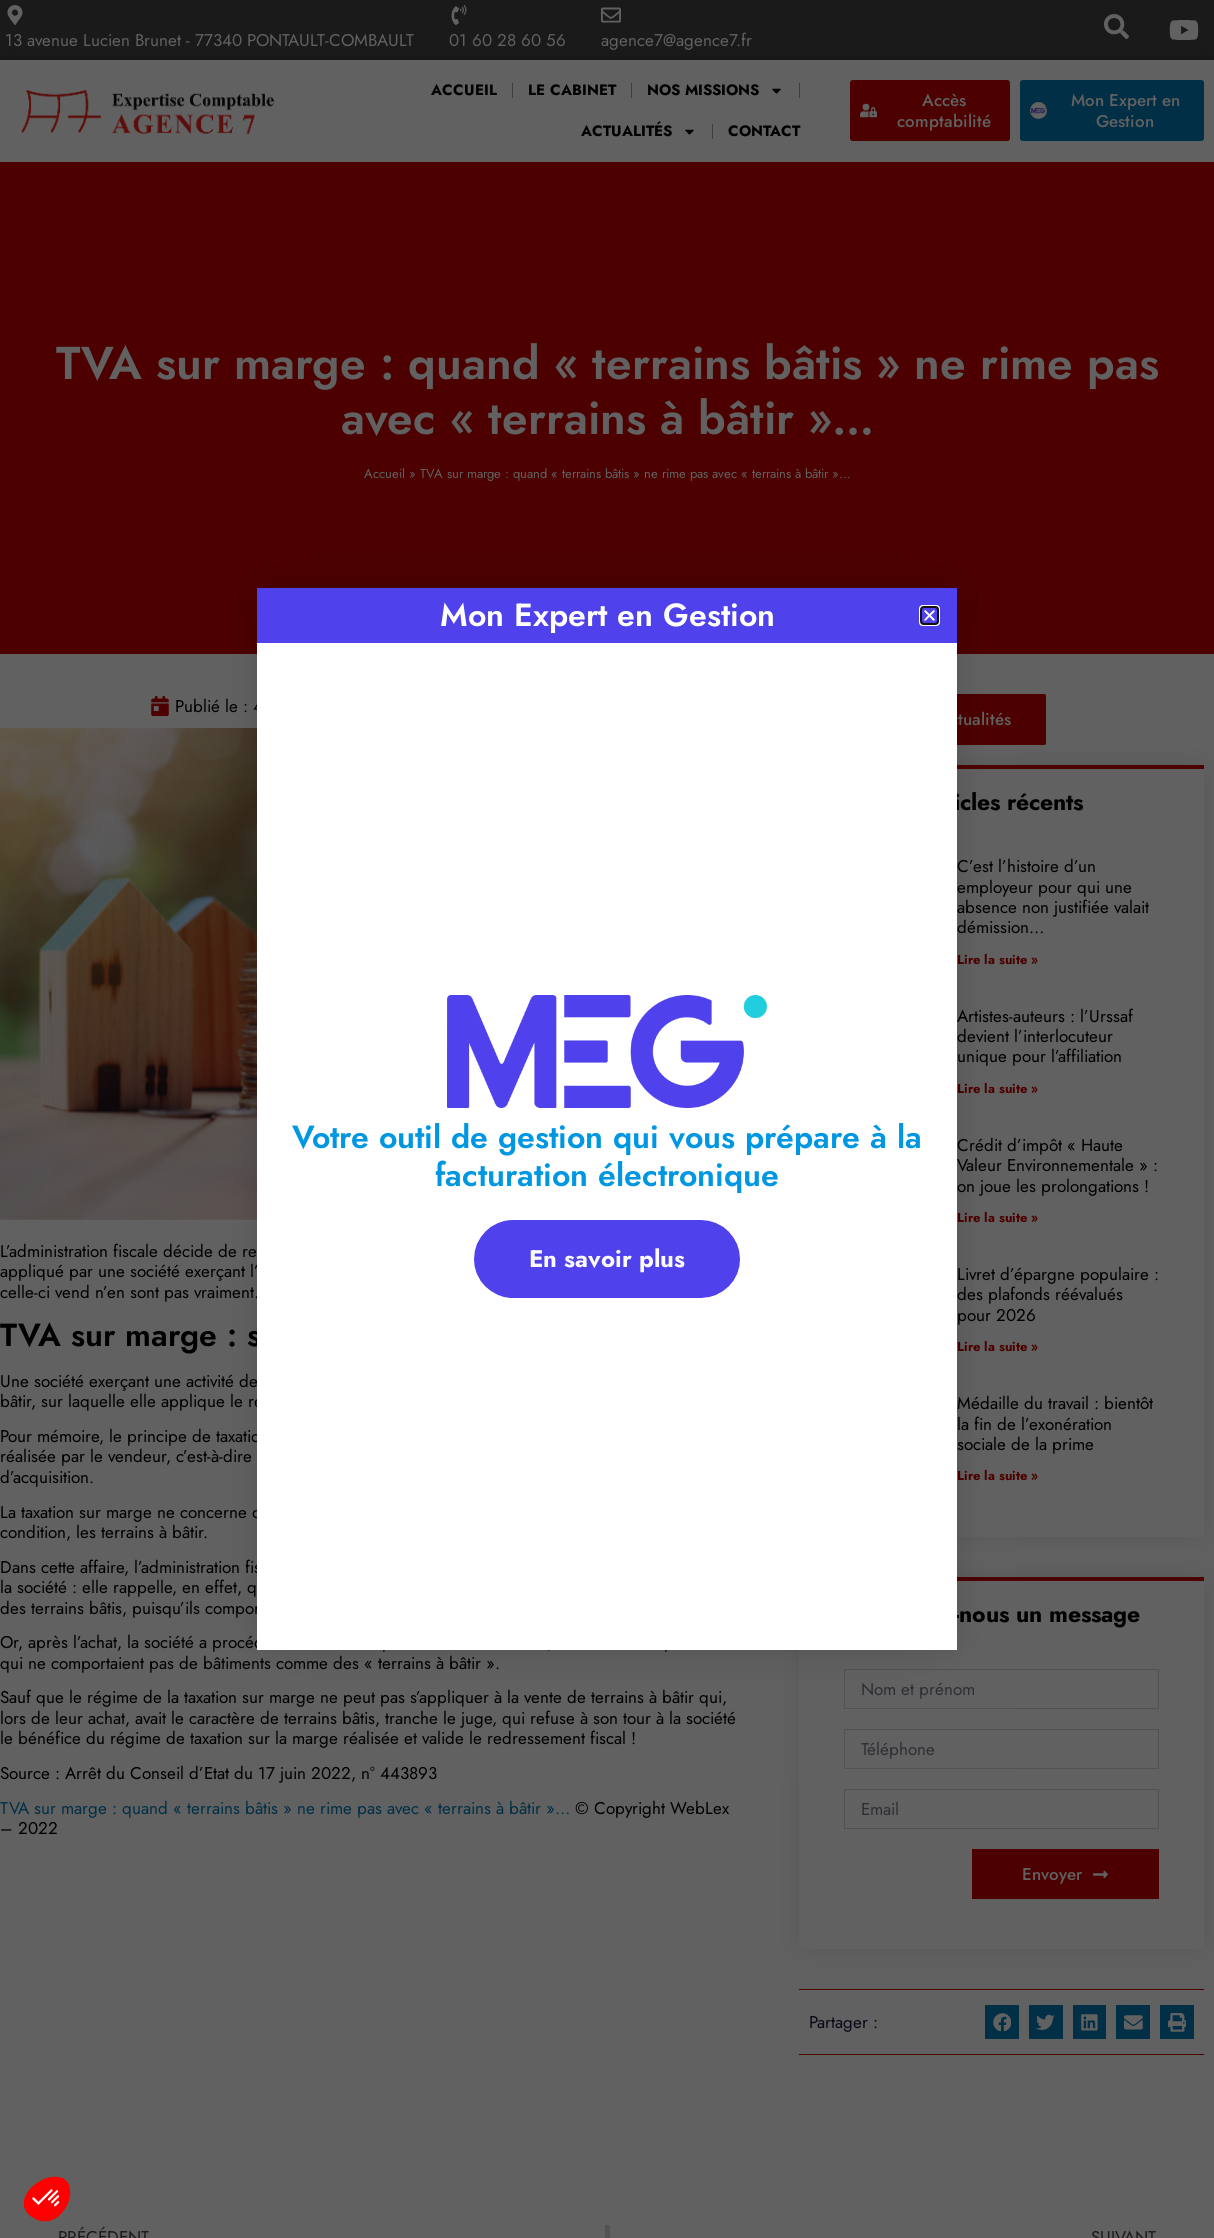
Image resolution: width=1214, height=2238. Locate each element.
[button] (47, 2199)
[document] (607, 1119)
